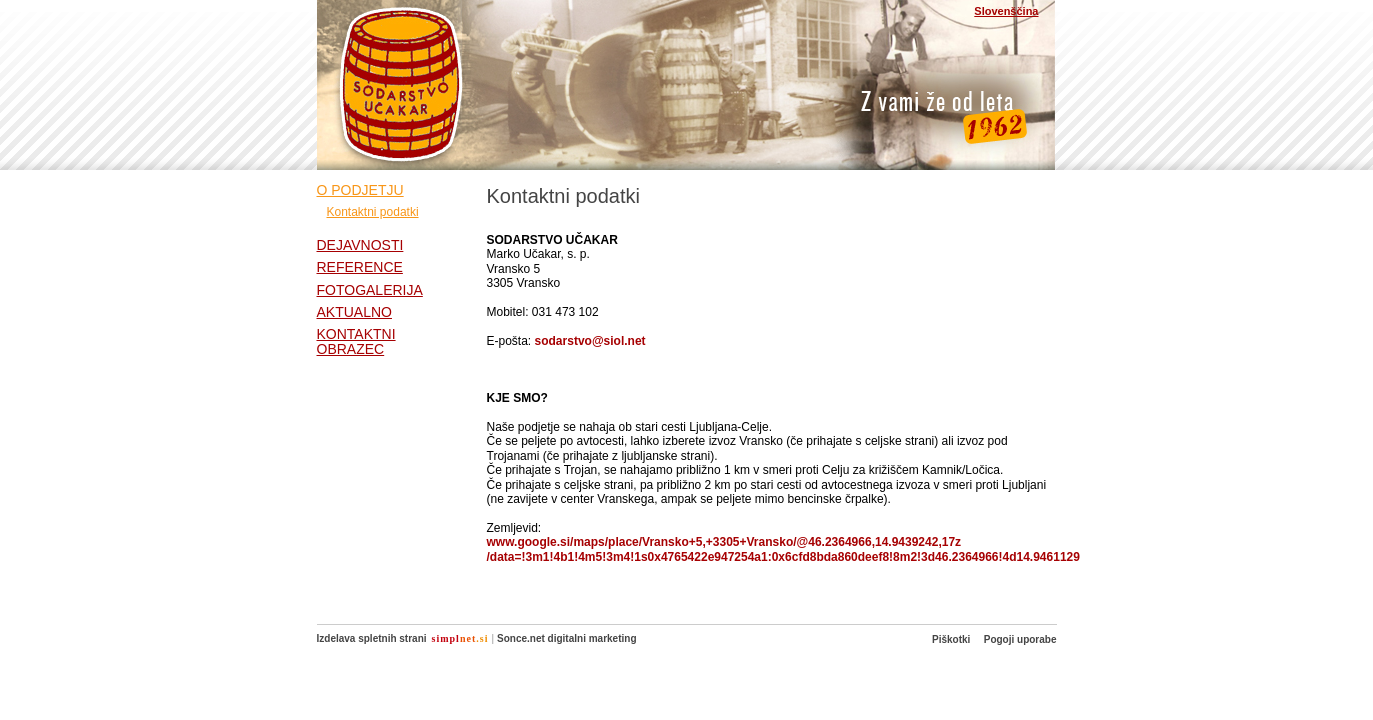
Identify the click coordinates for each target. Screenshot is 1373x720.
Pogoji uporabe (1020, 639)
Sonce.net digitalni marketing (566, 638)
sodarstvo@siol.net (590, 341)
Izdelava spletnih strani (372, 638)
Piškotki (951, 639)
